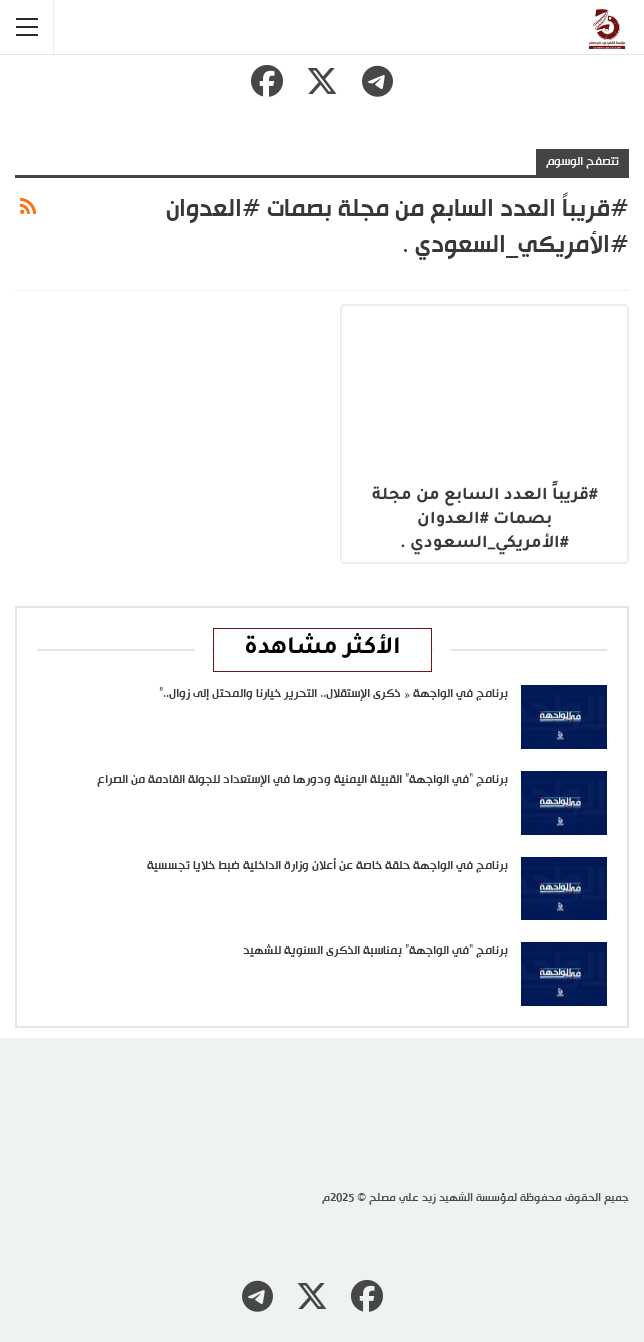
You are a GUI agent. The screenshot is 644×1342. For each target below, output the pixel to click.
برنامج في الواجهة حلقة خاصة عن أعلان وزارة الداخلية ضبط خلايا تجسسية (327, 866)
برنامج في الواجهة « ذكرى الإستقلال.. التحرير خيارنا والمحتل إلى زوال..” (333, 694)
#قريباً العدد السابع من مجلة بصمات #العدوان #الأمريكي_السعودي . (485, 520)
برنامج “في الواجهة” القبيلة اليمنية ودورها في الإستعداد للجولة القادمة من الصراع (302, 780)
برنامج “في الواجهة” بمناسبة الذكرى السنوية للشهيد (375, 951)
